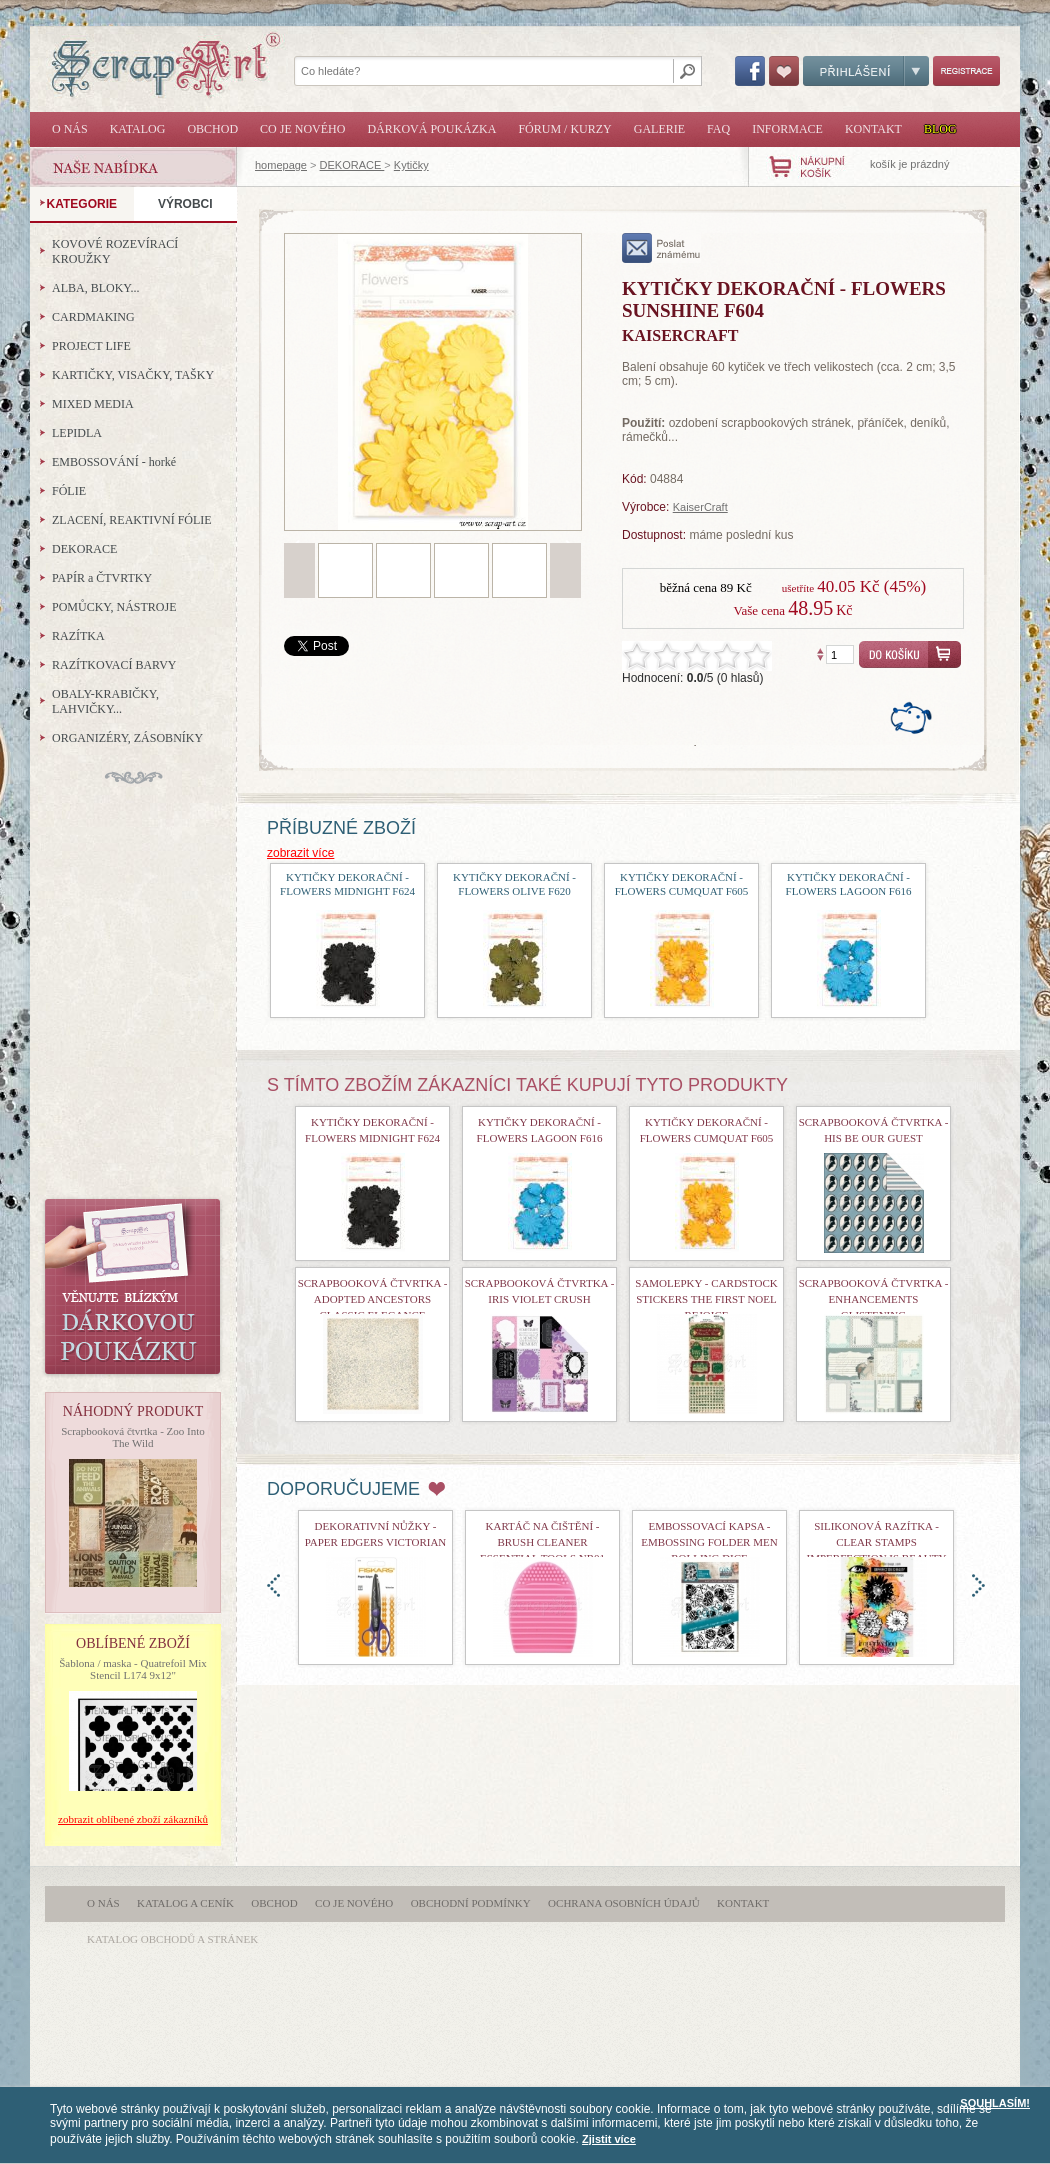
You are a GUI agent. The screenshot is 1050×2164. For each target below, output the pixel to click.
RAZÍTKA (78, 636)
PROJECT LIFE (91, 346)
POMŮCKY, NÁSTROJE (114, 607)
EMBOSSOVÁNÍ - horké (114, 462)
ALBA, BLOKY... (95, 288)
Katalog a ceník (185, 1903)
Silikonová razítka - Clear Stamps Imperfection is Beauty (877, 1542)
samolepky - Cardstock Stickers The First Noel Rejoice (706, 1299)
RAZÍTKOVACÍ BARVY (114, 665)
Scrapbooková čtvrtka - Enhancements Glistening (874, 1299)
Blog (940, 129)
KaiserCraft (700, 507)
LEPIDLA (77, 433)
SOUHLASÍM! (995, 2103)
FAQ (718, 129)
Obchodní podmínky (471, 1903)
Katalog (138, 129)
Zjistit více (609, 2139)
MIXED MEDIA (93, 404)
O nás (70, 129)
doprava (978, 1585)
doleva (273, 1585)
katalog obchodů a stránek (172, 1939)
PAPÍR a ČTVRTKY (102, 578)
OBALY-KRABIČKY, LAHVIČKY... (105, 701)
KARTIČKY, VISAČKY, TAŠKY (133, 375)
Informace (787, 129)
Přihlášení (866, 71)
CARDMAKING (93, 317)
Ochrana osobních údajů (624, 1903)
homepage (281, 165)
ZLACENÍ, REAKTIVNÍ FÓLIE (132, 520)
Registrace (966, 71)
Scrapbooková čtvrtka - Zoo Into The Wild (133, 1437)
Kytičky (411, 165)
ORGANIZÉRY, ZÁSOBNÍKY (127, 738)
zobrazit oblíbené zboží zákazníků (133, 1819)
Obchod (212, 129)
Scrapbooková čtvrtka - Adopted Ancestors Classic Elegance (373, 1299)
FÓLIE (69, 491)
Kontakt (873, 129)
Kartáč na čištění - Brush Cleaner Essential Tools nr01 (542, 1542)
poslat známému (661, 248)
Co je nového (302, 129)
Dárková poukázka (431, 129)
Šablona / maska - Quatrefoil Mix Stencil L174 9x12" (133, 1669)
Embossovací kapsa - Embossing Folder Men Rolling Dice (709, 1542)
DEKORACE (352, 165)
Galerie (659, 129)
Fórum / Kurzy (564, 129)
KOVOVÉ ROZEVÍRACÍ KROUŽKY (115, 251)
